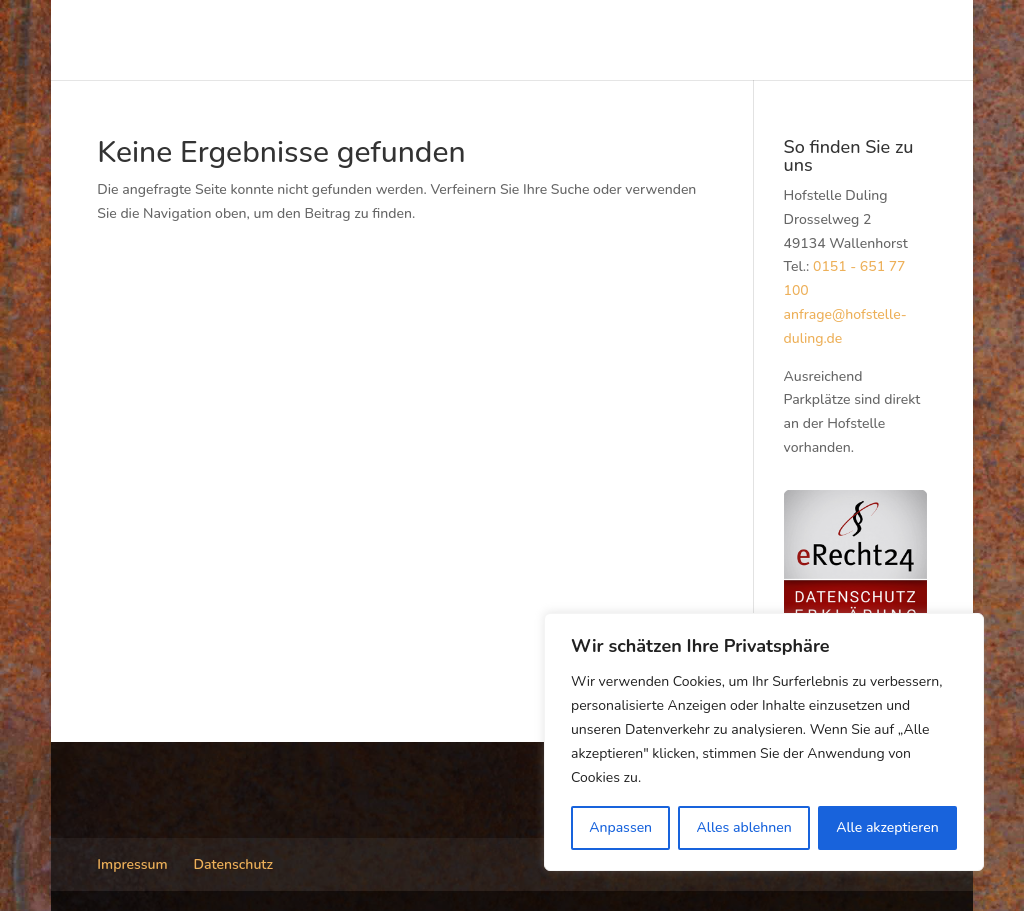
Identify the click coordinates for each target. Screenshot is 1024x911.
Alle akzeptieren (887, 827)
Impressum (132, 864)
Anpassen (620, 827)
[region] (764, 742)
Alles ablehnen (743, 827)
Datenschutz (233, 864)
